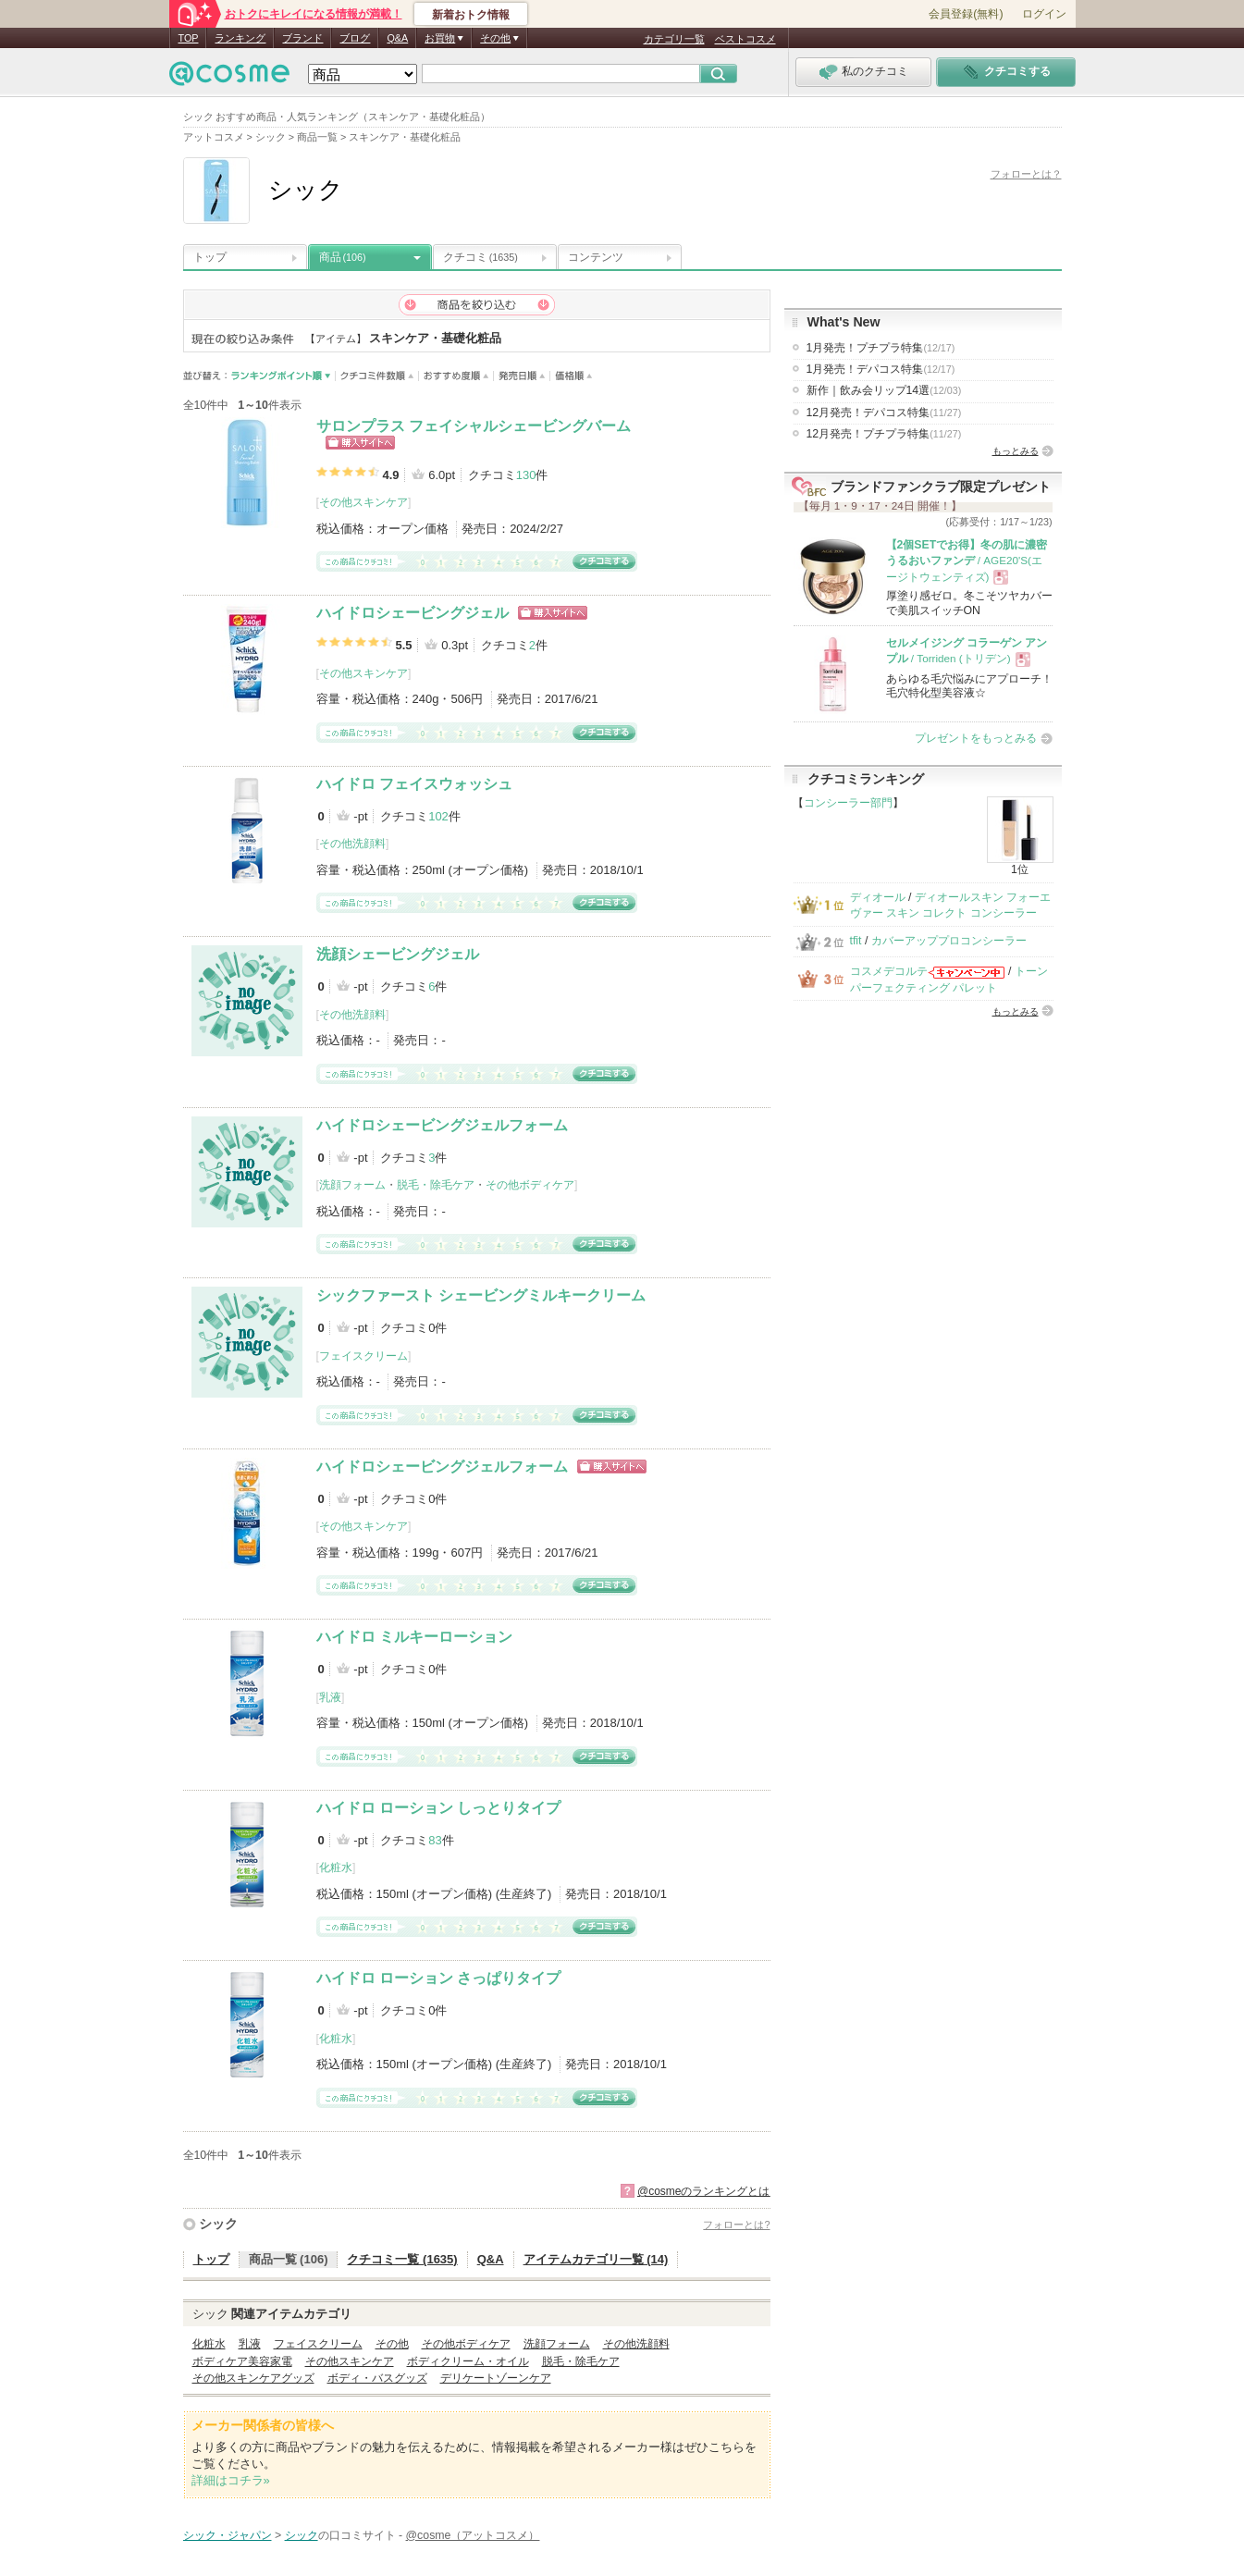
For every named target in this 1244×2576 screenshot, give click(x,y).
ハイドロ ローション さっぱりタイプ (438, 1978)
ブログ (354, 37)
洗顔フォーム (352, 1184)
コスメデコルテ (889, 971)
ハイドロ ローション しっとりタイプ (438, 1808)
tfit (856, 940)
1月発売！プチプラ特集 (881, 347)
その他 (392, 2343)
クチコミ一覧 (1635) (402, 2259)
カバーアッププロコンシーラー (949, 940)
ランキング (240, 37)
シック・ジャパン (227, 2535)
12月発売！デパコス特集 (884, 412)
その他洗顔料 (352, 843)
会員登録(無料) (966, 13)
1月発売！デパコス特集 (881, 369)
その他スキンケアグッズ (253, 2378)
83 (434, 1840)
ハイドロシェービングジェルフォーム (442, 1125)
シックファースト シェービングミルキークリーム (481, 1295)
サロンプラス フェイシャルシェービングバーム (473, 426)
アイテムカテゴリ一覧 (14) (596, 2259)
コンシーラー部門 (848, 802)
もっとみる (1015, 451)
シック (218, 2223)
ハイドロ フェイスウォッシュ (414, 784)
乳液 (330, 1697)
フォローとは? (736, 2224)
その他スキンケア (363, 502)
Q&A (397, 37)
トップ (210, 257)
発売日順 (522, 376)
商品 (342, 257)
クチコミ (480, 257)
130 (526, 475)
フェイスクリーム (363, 1356)
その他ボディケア (530, 1184)
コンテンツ (595, 257)
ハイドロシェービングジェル (412, 613)
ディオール (877, 897)
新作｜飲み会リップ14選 (884, 390)
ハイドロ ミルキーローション (414, 1637)
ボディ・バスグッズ (377, 2378)
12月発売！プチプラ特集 (884, 433)
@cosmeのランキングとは (703, 2191)
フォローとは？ (1026, 173)
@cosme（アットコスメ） (473, 2535)
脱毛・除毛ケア (435, 1184)
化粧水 (335, 1867)
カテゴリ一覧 (674, 38)
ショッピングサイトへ (360, 443)
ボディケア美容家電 (242, 2361)
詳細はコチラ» (230, 2480)
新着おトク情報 (471, 14)
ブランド (302, 37)
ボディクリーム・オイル (468, 2361)
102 (438, 816)
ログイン (1044, 13)
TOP (189, 37)
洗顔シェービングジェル (397, 954)
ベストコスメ (745, 38)
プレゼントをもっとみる (976, 738)
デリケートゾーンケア (495, 2378)
